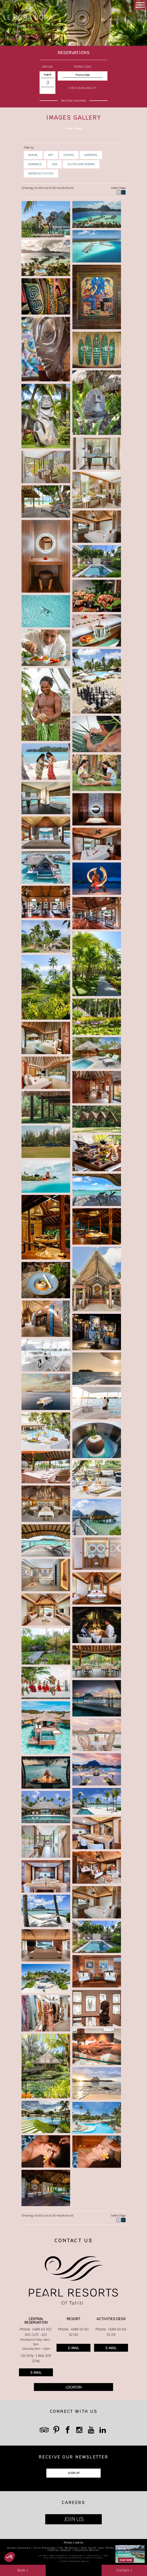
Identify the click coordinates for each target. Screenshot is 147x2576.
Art (50, 155)
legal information (58, 2556)
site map (42, 2556)
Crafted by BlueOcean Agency (74, 2561)
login (106, 2556)
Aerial (33, 155)
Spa (54, 164)
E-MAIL (36, 2372)
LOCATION (73, 2387)
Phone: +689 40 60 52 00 (73, 2332)
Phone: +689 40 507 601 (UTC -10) (36, 2332)
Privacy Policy (77, 2556)
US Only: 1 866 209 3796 (36, 2358)
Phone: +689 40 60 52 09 (111, 2332)
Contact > (124, 2570)
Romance (35, 164)
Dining (69, 155)
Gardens (90, 155)
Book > (22, 2570)
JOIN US (74, 2519)
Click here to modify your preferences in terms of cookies (73, 2558)
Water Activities (41, 173)
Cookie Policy (93, 2556)
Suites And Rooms (81, 164)
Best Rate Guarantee (73, 100)
